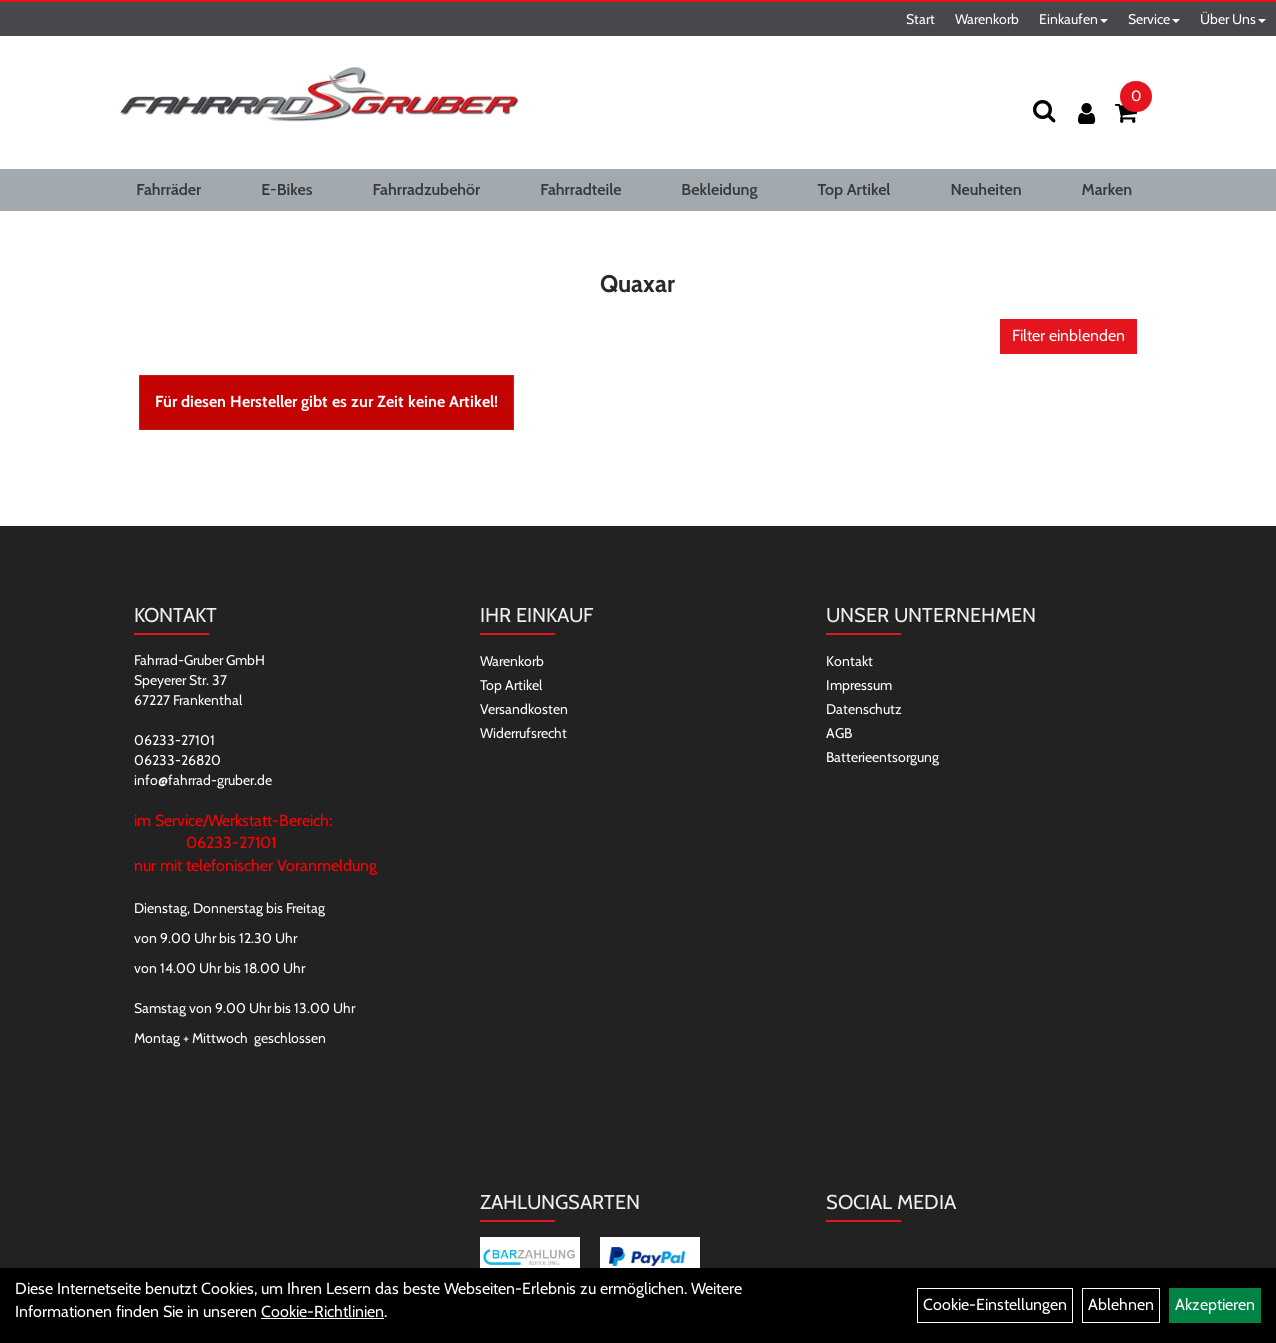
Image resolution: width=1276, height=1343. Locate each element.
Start (920, 19)
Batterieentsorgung (882, 757)
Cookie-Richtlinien (322, 1311)
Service (1154, 19)
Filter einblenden (1068, 335)
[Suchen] (1044, 110)
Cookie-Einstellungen (995, 1304)
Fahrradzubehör (426, 189)
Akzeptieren (1215, 1304)
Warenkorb (987, 19)
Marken (1107, 189)
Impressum (859, 685)
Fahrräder (168, 189)
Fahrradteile (580, 189)
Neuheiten (985, 189)
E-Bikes (286, 189)
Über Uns (1233, 19)
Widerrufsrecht (523, 733)
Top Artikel (853, 189)
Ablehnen (1121, 1304)
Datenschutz (864, 709)
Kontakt (849, 661)
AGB (839, 733)
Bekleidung (719, 189)
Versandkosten (524, 709)
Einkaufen (1073, 19)
